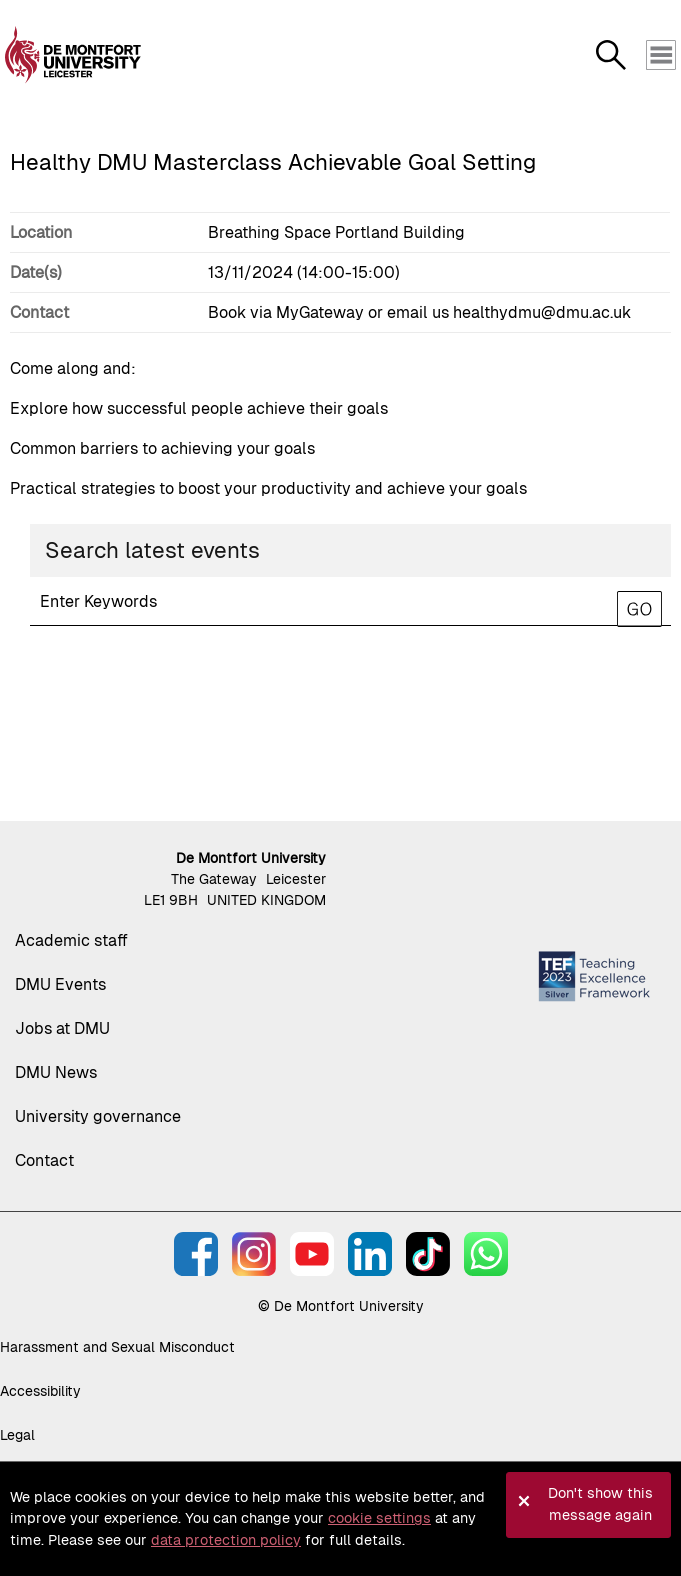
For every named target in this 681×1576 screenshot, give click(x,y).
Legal (17, 1435)
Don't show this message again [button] (600, 1504)
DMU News (56, 1072)
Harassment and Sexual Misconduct (117, 1347)
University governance (98, 1116)
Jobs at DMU (62, 1028)
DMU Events (60, 984)
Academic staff (71, 940)
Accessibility (40, 1391)
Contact (44, 1160)
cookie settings (379, 1518)
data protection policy (226, 1540)
